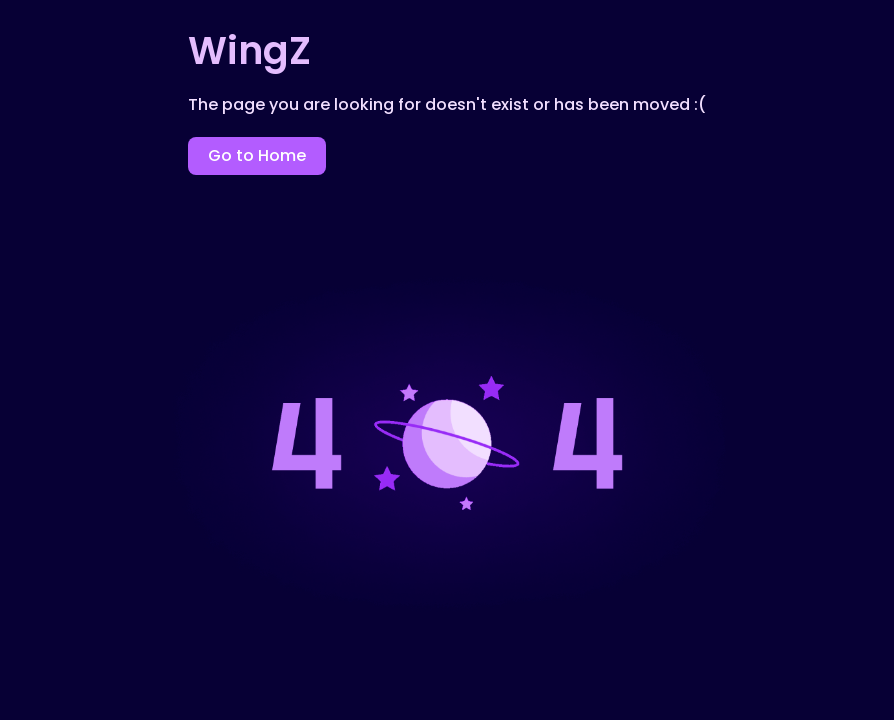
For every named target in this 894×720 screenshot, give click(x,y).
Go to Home (257, 155)
